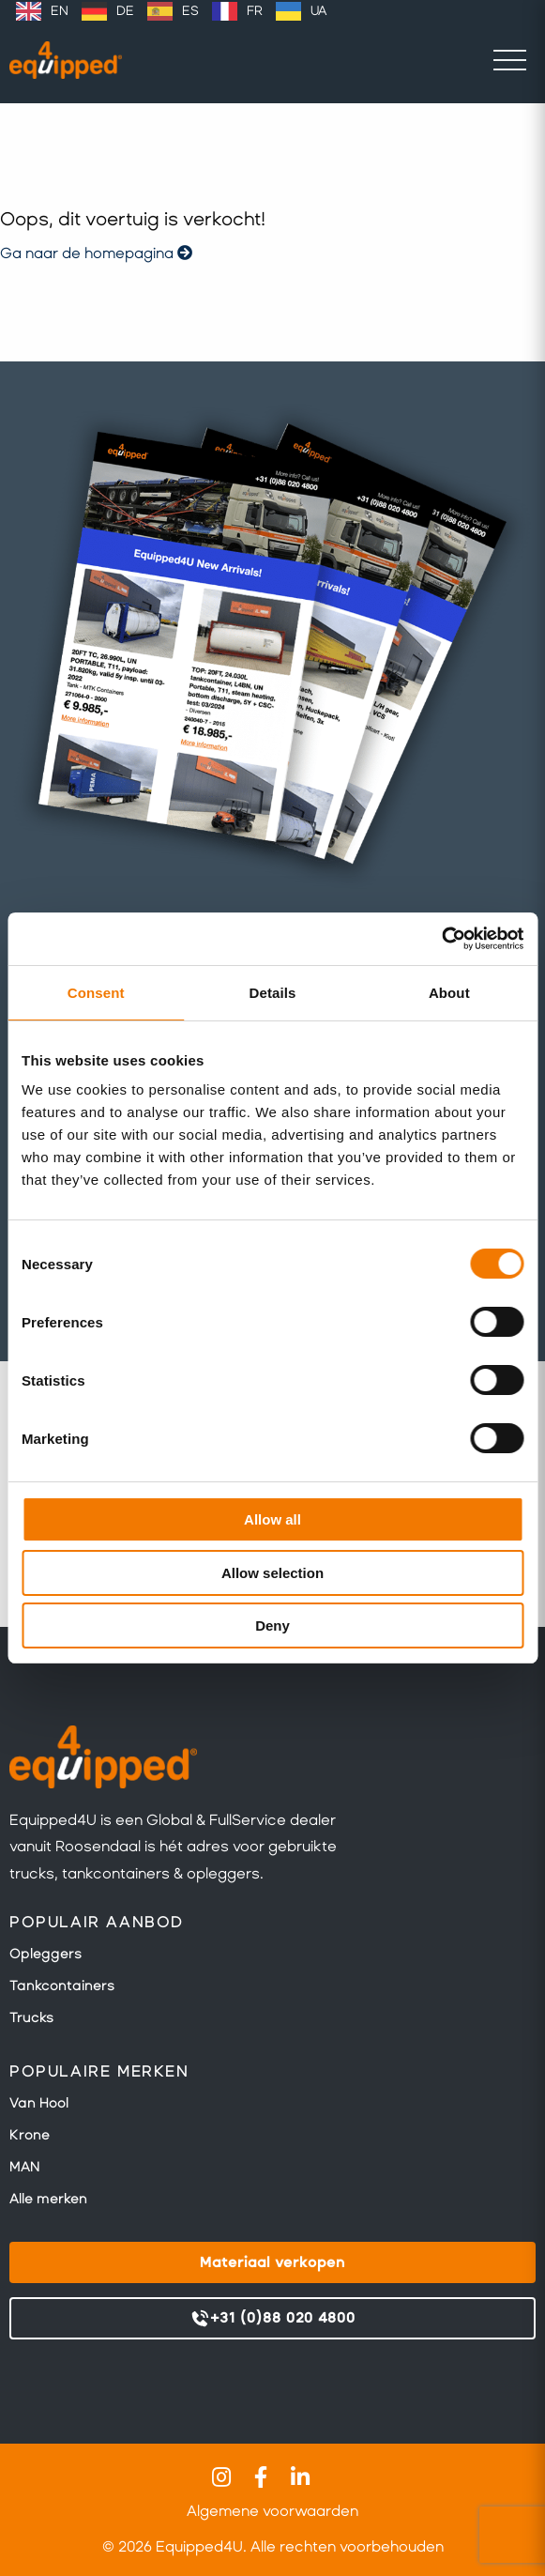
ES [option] (190, 11)
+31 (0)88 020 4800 (272, 2318)
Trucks (31, 2017)
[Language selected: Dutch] (171, 11)
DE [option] (125, 11)
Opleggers (45, 1953)
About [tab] (449, 993)
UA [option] (318, 11)
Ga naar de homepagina (96, 253)
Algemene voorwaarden (272, 2511)
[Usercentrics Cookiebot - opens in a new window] (441, 939)
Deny (272, 1625)
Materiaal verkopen (272, 2262)
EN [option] (59, 11)
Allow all (272, 1519)
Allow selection (272, 1573)
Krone (29, 2134)
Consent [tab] (96, 993)
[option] (42, 11)
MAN (24, 2166)
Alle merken (48, 2198)
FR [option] (255, 11)
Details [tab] (273, 993)
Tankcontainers (61, 1985)
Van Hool (38, 2102)
